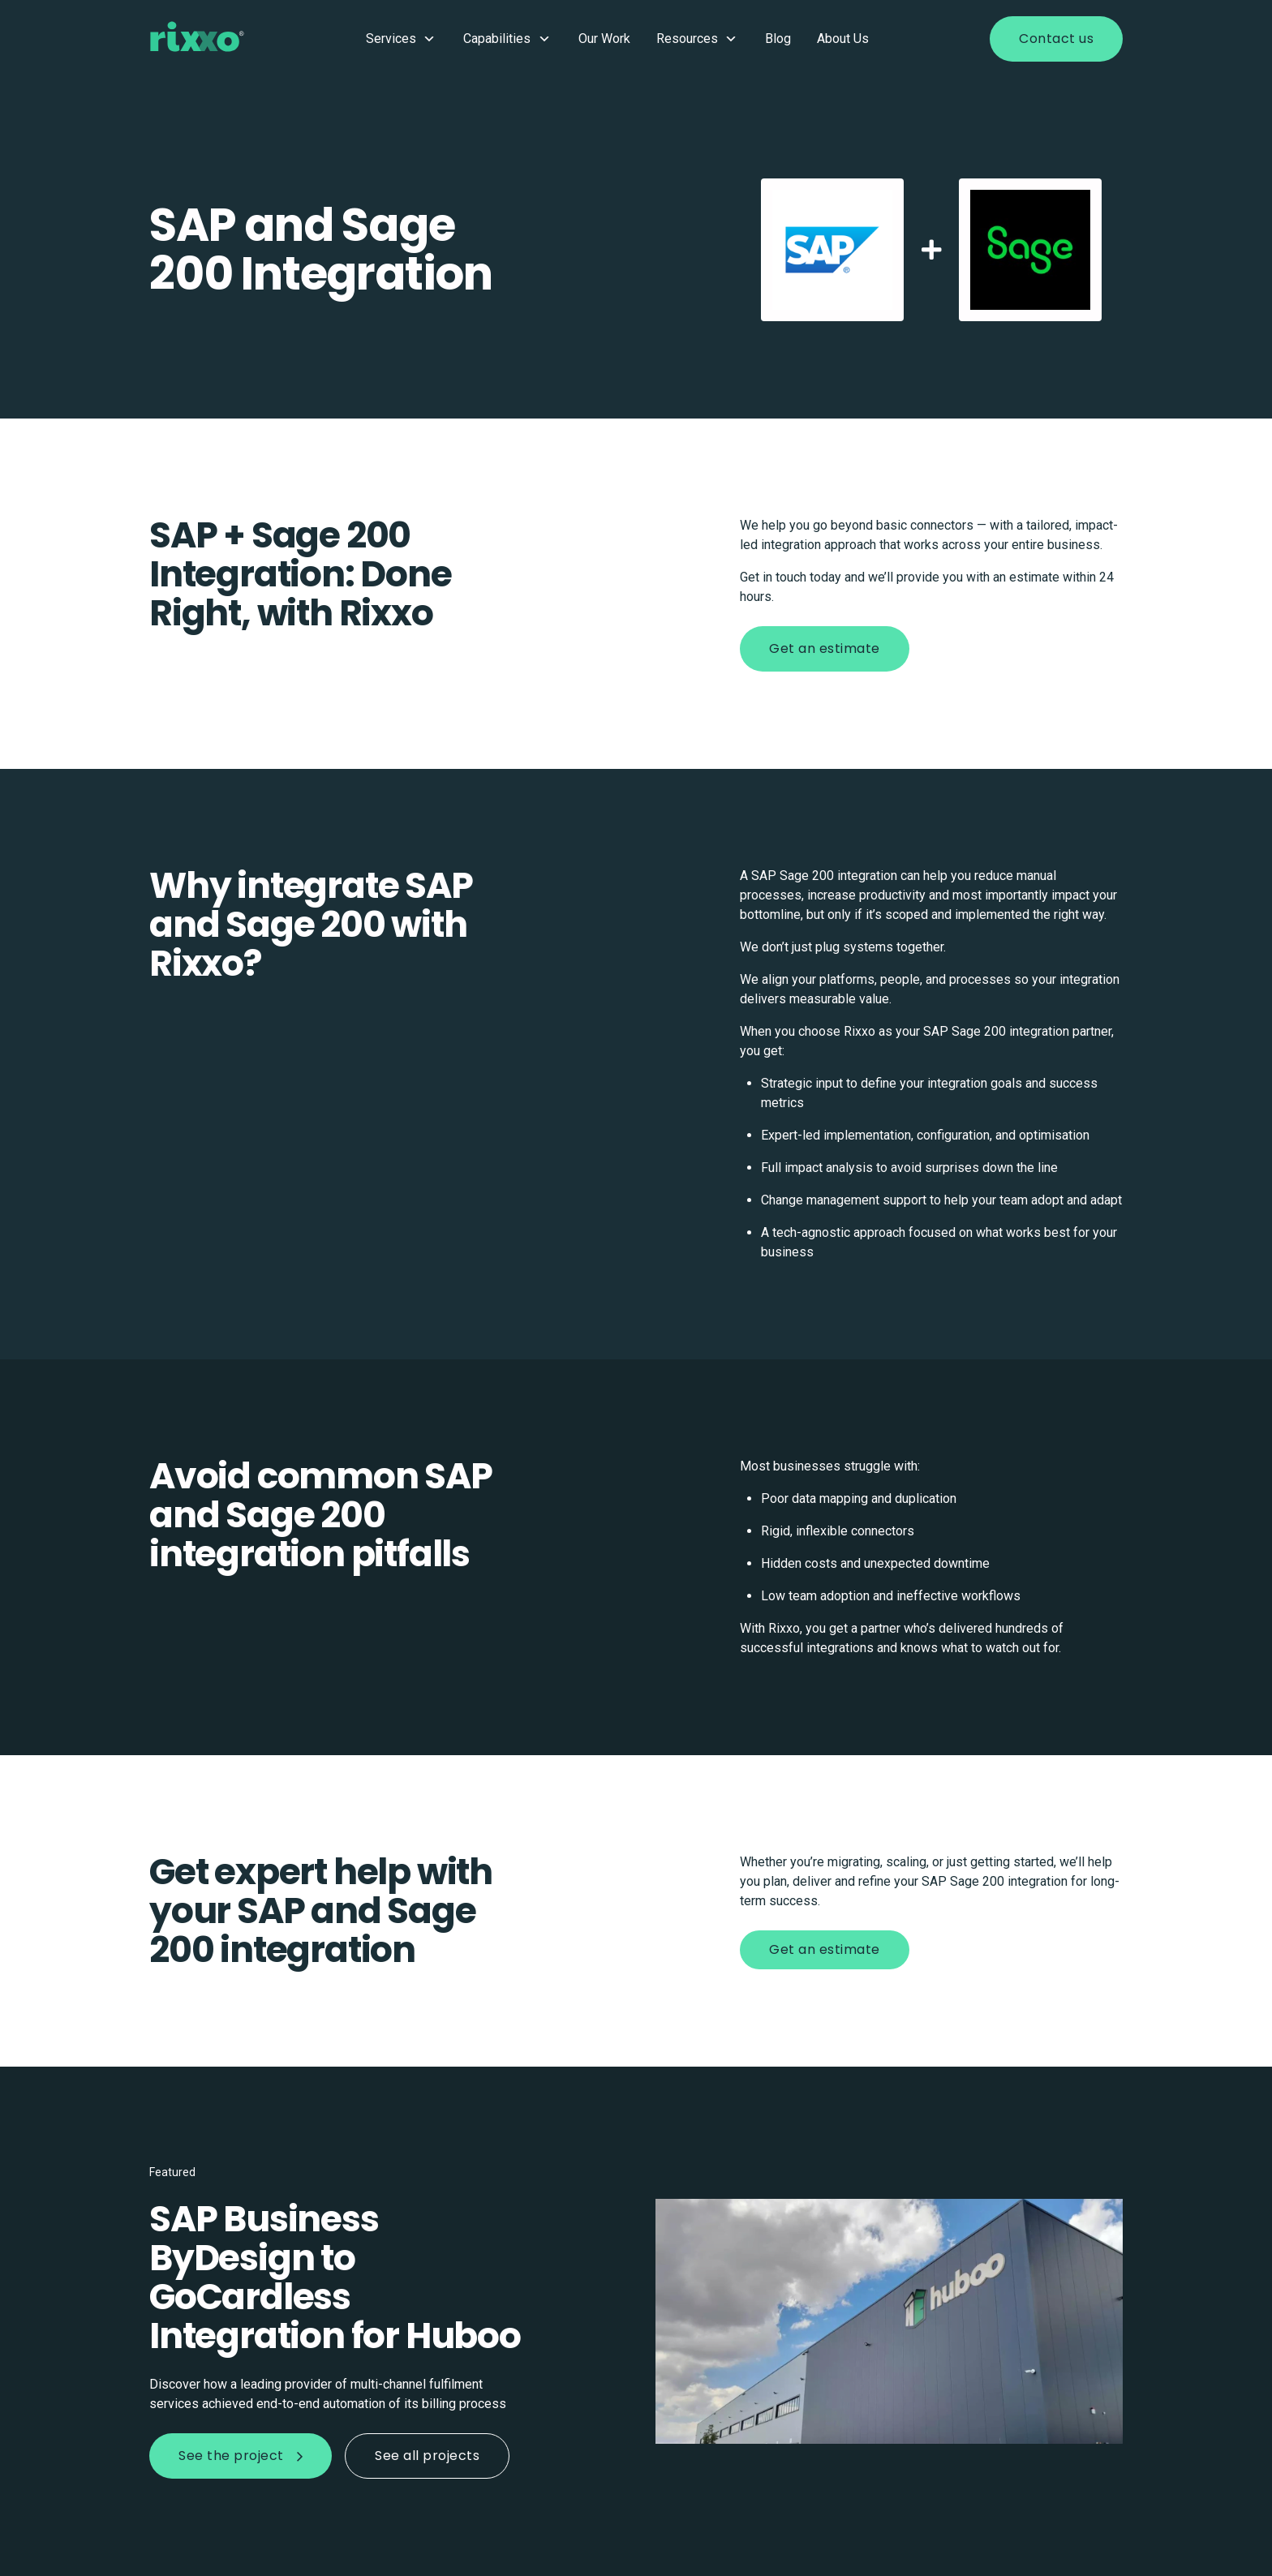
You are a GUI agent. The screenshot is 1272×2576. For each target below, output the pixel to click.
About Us (843, 38)
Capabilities (507, 39)
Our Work (604, 38)
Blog (778, 38)
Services (402, 39)
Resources (698, 39)
